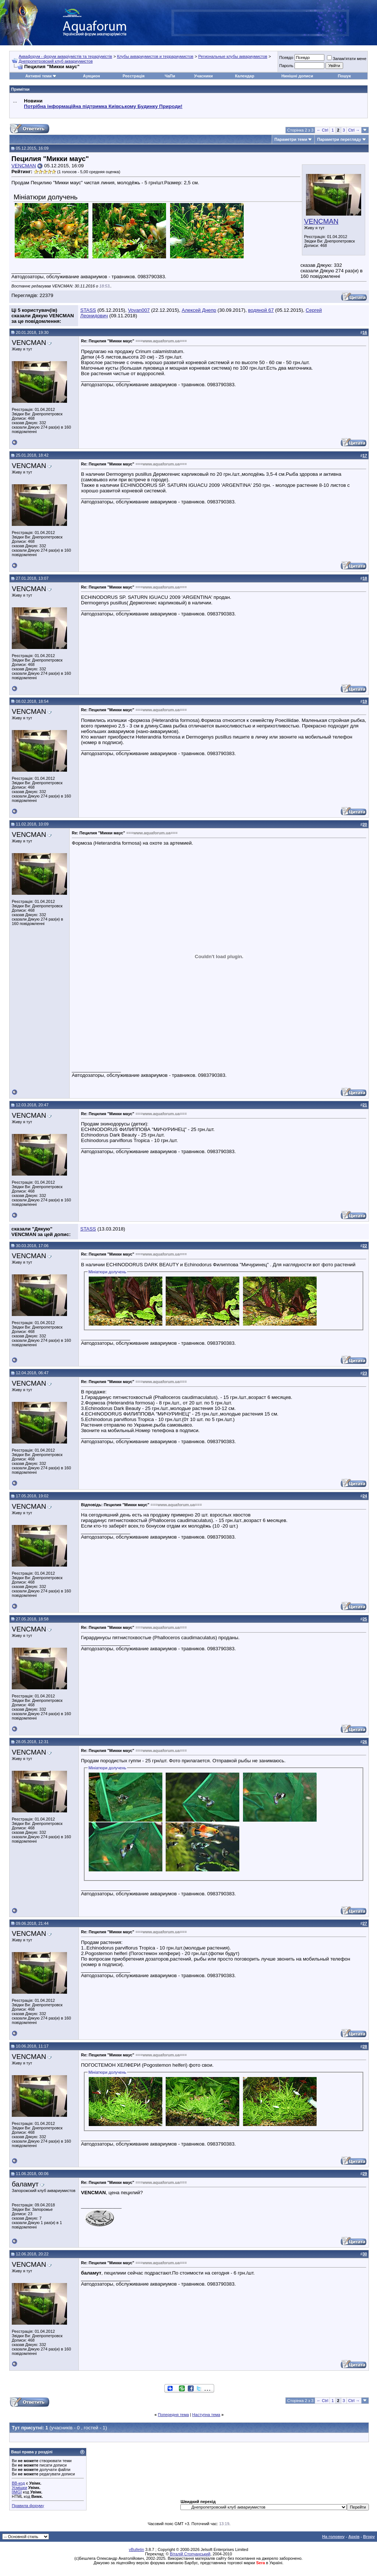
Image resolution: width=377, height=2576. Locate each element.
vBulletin (136, 2549)
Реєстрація (134, 76)
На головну (333, 2536)
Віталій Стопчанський (190, 2554)
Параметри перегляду (339, 139)
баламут (25, 2184)
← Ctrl (322, 130)
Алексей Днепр (199, 310)
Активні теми (38, 76)
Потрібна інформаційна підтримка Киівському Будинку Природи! (103, 106)
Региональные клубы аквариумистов (232, 56)
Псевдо (286, 57)
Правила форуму (28, 2505)
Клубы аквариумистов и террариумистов (155, 56)
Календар (244, 76)
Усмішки (19, 2487)
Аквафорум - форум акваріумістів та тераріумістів (65, 56)
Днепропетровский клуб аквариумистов (56, 61)
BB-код (18, 2483)
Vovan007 (138, 310)
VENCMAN (321, 221)
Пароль (286, 65)
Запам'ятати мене (346, 58)
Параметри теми (290, 139)
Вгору (369, 2536)
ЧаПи (170, 76)
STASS (88, 310)
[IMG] (17, 2492)
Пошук (344, 76)
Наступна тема (206, 2414)
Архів (353, 2536)
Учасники (203, 76)
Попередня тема (173, 2414)
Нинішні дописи (297, 76)
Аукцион (91, 76)
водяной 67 (261, 310)
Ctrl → (354, 130)
